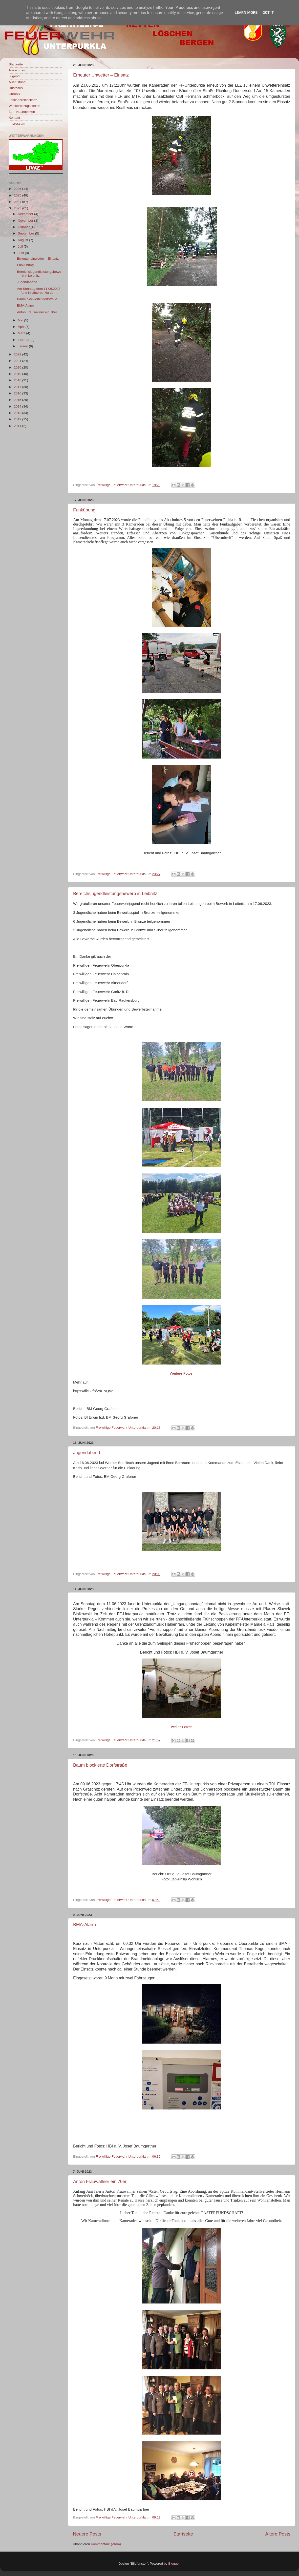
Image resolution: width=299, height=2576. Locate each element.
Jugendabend (86, 1452)
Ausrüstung (17, 82)
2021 (18, 361)
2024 (18, 202)
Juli (21, 246)
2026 (18, 189)
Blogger (174, 2563)
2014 (18, 406)
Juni (21, 253)
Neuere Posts (87, 2534)
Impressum (17, 123)
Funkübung (84, 509)
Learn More (246, 12)
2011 (18, 426)
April (21, 327)
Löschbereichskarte (23, 100)
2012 (18, 419)
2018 (18, 380)
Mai (21, 320)
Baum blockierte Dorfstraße (100, 1765)
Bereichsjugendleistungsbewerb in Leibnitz (115, 893)
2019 (18, 374)
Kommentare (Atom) (106, 2544)
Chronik (14, 94)
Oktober (24, 227)
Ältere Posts (277, 2534)
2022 (18, 354)
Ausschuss (17, 70)
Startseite (183, 2534)
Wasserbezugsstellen (24, 106)
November (26, 220)
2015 (18, 400)
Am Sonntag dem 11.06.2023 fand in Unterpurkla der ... (39, 290)
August (23, 240)
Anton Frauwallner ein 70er (100, 2181)
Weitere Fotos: (181, 1373)
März (22, 333)
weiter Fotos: (181, 1727)
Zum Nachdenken (22, 112)
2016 (18, 393)
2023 (18, 208)
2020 (18, 367)
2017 (18, 387)
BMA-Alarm (84, 1924)
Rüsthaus (16, 88)
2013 (18, 413)
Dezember (26, 214)
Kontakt (14, 117)
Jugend (14, 76)
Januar (23, 346)
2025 (18, 195)
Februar (24, 340)
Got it (268, 12)
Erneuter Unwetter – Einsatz (101, 75)
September (26, 233)
